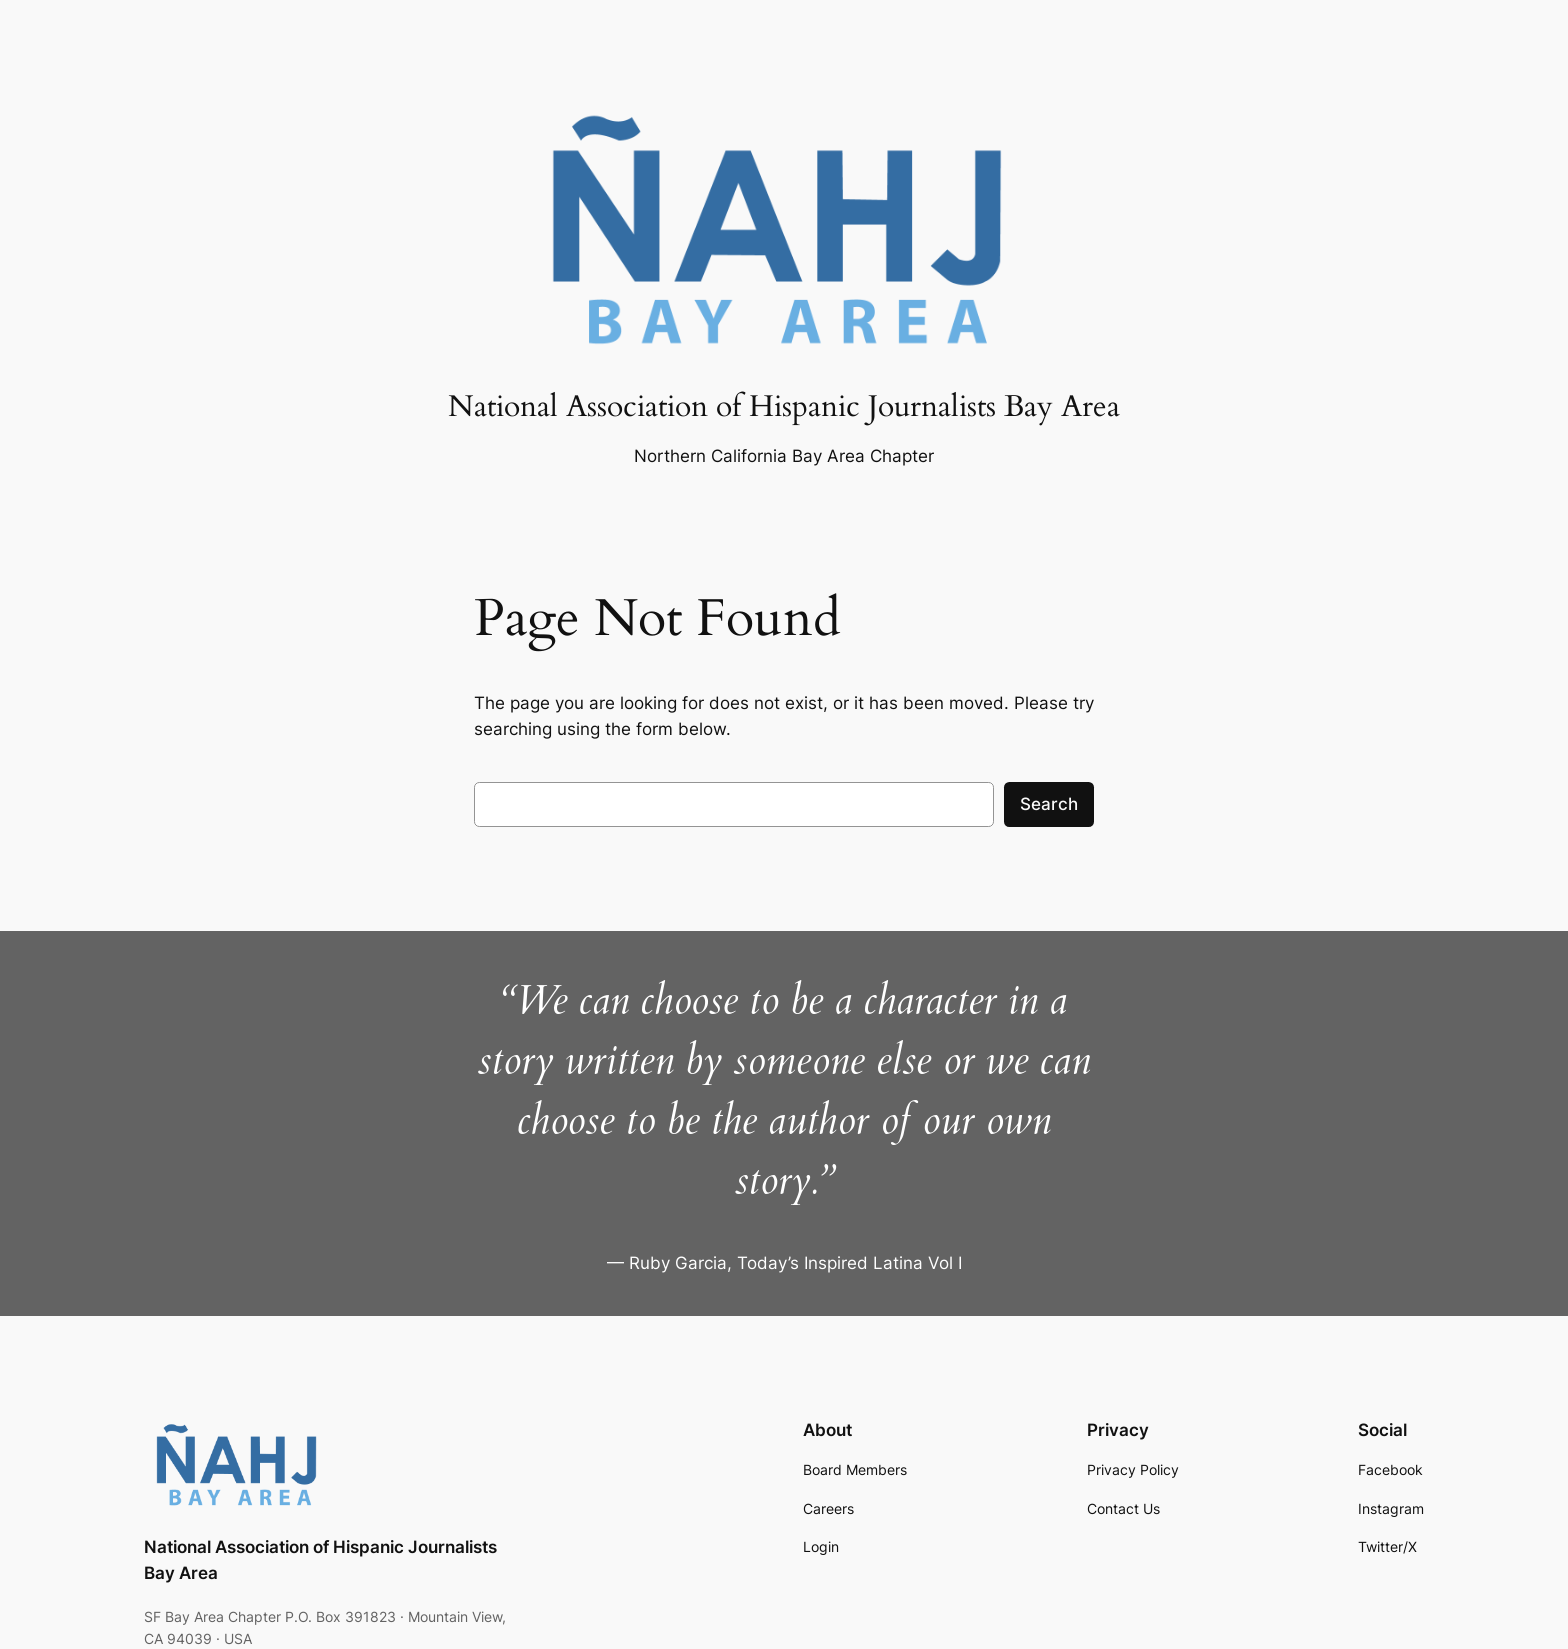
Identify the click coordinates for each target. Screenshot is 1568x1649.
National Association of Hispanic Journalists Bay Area (784, 407)
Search (1049, 804)
